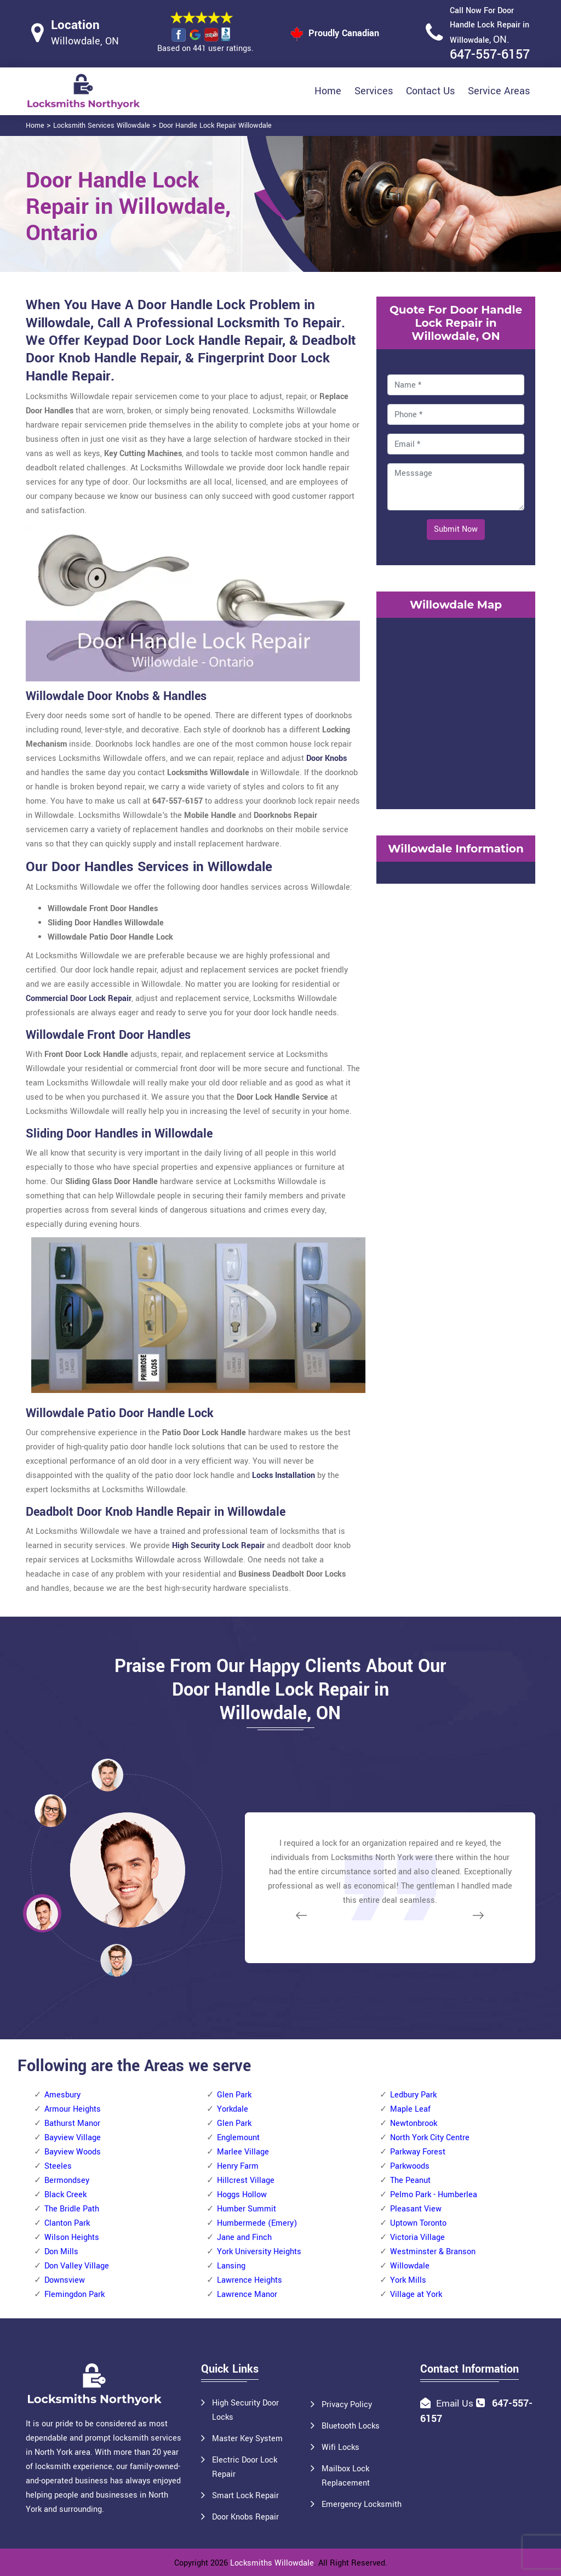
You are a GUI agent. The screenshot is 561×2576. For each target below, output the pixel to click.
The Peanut (410, 2180)
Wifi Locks (340, 2447)
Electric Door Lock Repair (244, 2467)
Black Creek (65, 2194)
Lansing (231, 2266)
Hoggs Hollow (242, 2194)
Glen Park (234, 2095)
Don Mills (61, 2251)
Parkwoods (410, 2166)
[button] (116, 1960)
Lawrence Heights (249, 2280)
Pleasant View (416, 2209)
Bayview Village (72, 2137)
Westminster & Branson (433, 2251)
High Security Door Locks (245, 2410)
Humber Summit (246, 2209)
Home (327, 91)
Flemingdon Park (74, 2294)
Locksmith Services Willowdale (101, 125)
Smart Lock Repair (245, 2495)
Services (373, 91)
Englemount (238, 2137)
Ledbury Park (413, 2095)
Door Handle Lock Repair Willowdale (215, 125)
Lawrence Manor (247, 2294)
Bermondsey (66, 2180)
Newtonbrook (413, 2123)
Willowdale (410, 2266)
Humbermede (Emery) (257, 2223)
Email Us (454, 2403)
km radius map (455, 711)
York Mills (408, 2280)
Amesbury (62, 2095)
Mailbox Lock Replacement (346, 2476)
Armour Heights (72, 2109)
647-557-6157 (490, 55)
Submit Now (456, 529)
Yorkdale (232, 2109)
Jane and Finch (244, 2237)
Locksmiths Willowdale (272, 2563)
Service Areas (499, 91)
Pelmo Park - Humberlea (433, 2194)
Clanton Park (67, 2223)
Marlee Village (243, 2152)
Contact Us (430, 91)
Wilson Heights (71, 2237)
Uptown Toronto (418, 2223)
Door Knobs (326, 758)
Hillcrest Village (245, 2180)
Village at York (416, 2294)
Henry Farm (238, 2166)
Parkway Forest (417, 2152)
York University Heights (259, 2251)
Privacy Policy (347, 2404)
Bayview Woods (72, 2152)
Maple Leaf (410, 2109)
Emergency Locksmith (362, 2504)
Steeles (58, 2166)
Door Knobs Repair (245, 2517)
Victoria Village (417, 2237)
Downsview (64, 2280)
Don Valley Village (76, 2266)
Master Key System (247, 2438)
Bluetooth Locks (351, 2426)
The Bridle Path (71, 2209)
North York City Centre (430, 2137)
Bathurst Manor (72, 2123)
